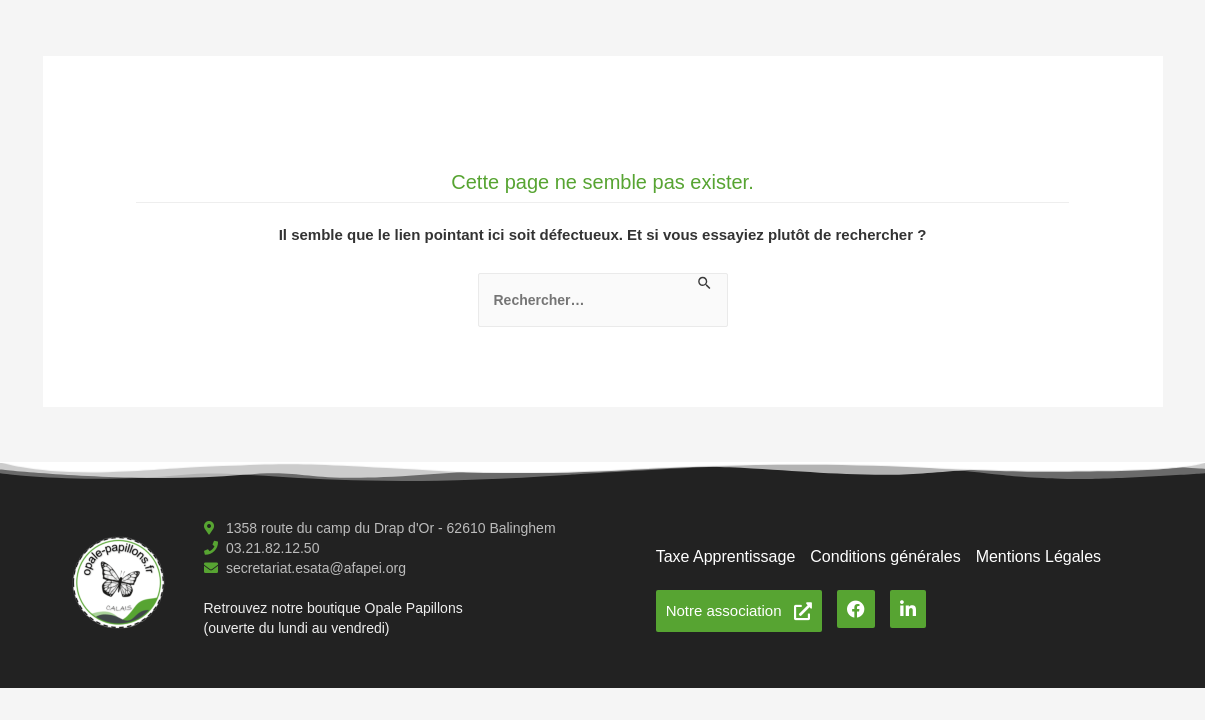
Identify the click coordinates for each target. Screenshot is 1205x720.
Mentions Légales (1038, 556)
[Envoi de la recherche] (705, 284)
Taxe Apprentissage (726, 556)
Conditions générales (885, 556)
